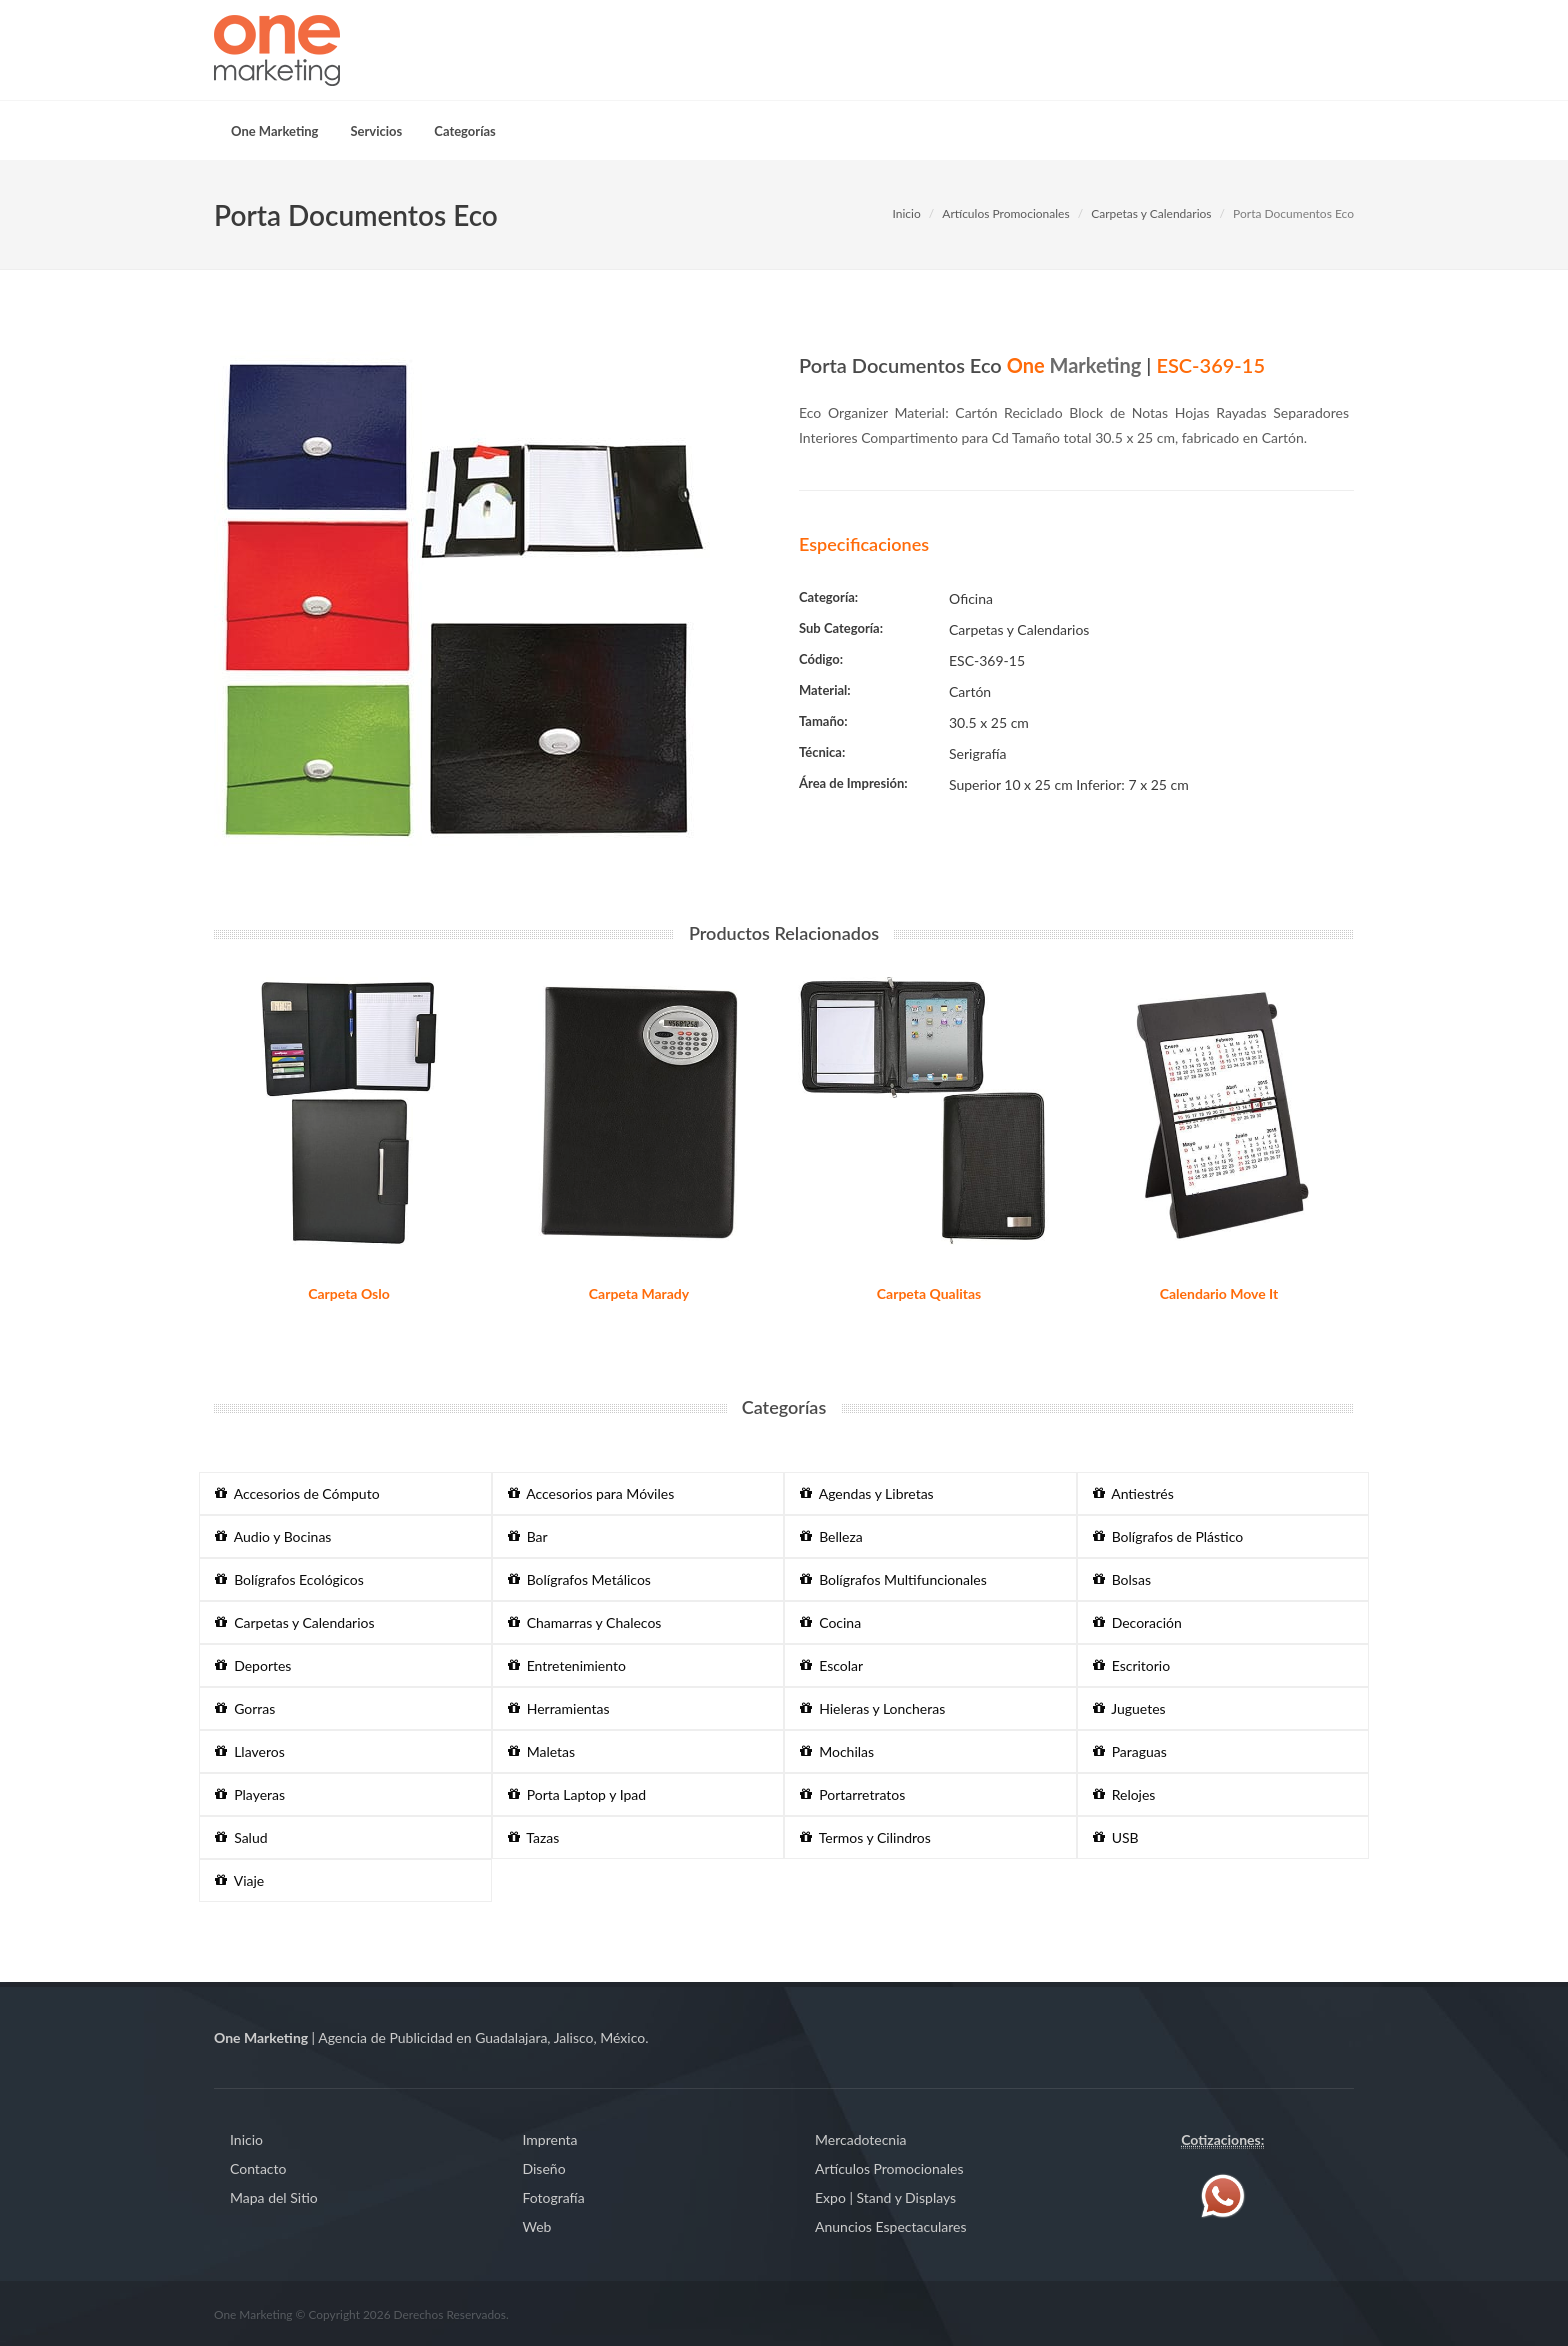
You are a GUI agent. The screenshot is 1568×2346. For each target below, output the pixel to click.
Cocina (830, 1622)
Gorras (245, 1708)
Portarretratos (852, 1794)
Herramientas (559, 1708)
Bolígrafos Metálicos (579, 1579)
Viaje (239, 1880)
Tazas (534, 1837)
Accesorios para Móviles (591, 1493)
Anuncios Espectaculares (890, 2226)
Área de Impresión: (853, 783)
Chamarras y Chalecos (585, 1622)
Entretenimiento (567, 1665)
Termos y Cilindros (865, 1837)
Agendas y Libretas (867, 1493)
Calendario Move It (1219, 1293)
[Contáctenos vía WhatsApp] (1223, 2194)
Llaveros (250, 1751)
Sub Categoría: (841, 628)
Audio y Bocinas (273, 1536)
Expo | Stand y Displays (885, 2197)
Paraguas (1130, 1751)
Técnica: (822, 752)
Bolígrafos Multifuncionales (893, 1579)
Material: (825, 690)
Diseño (544, 2168)
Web (537, 2226)
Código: (821, 659)
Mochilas (837, 1751)
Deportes (253, 1665)
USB (1116, 1837)
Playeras (250, 1794)
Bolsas (1122, 1579)
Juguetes (1129, 1708)
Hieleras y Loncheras (872, 1708)
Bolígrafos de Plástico (1168, 1536)
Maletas (542, 1751)
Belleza (831, 1536)
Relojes (1124, 1794)
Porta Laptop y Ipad (577, 1794)
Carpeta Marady (639, 1293)
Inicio (906, 213)
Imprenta (550, 2139)
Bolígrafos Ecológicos (289, 1579)
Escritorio (1132, 1665)
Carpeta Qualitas (929, 1293)
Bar (528, 1536)
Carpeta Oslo (349, 1293)
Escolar (831, 1665)
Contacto (258, 2168)
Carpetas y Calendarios (1151, 213)
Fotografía (554, 2197)
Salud (241, 1837)
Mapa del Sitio (274, 2197)
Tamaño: (823, 721)
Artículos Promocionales (1005, 213)
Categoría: (828, 597)
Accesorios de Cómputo (297, 1493)
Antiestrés (1133, 1493)
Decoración (1137, 1622)
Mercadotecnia (860, 2139)
